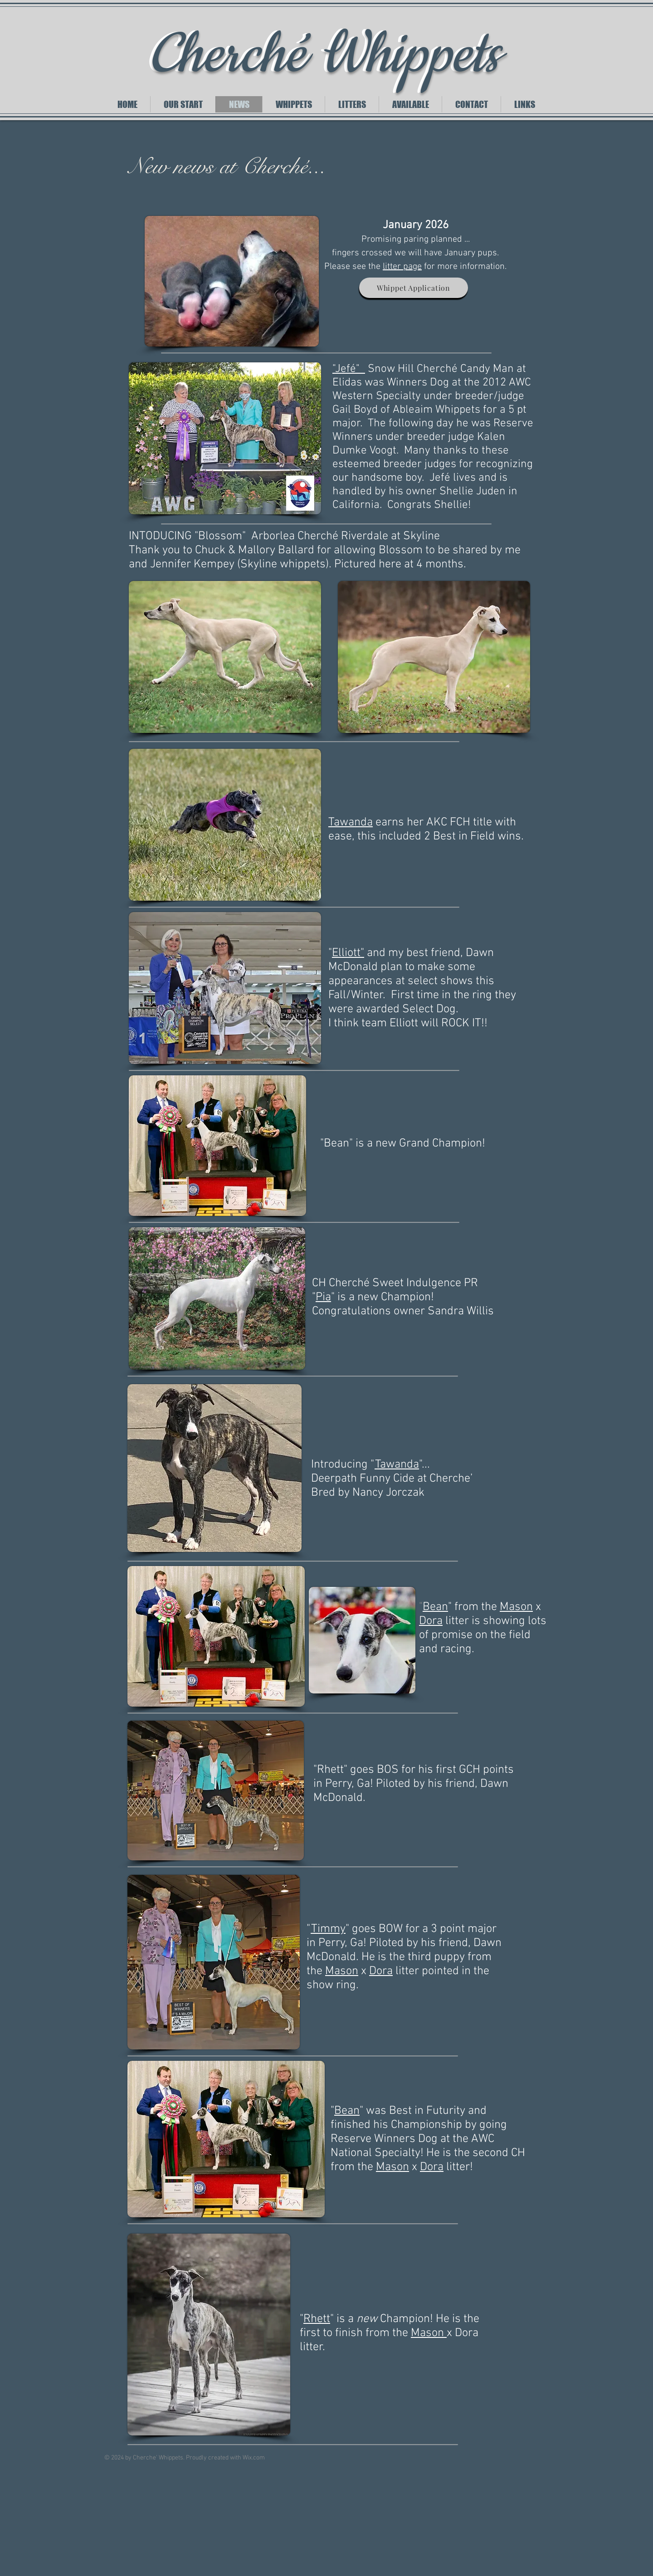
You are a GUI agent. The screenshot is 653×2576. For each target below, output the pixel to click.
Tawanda (350, 822)
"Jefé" (348, 369)
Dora (431, 1621)
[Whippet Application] (413, 288)
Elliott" (348, 953)
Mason (516, 1607)
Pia (323, 1297)
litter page (402, 266)
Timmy (328, 1929)
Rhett (316, 2319)
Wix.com (254, 2458)
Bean (435, 1607)
